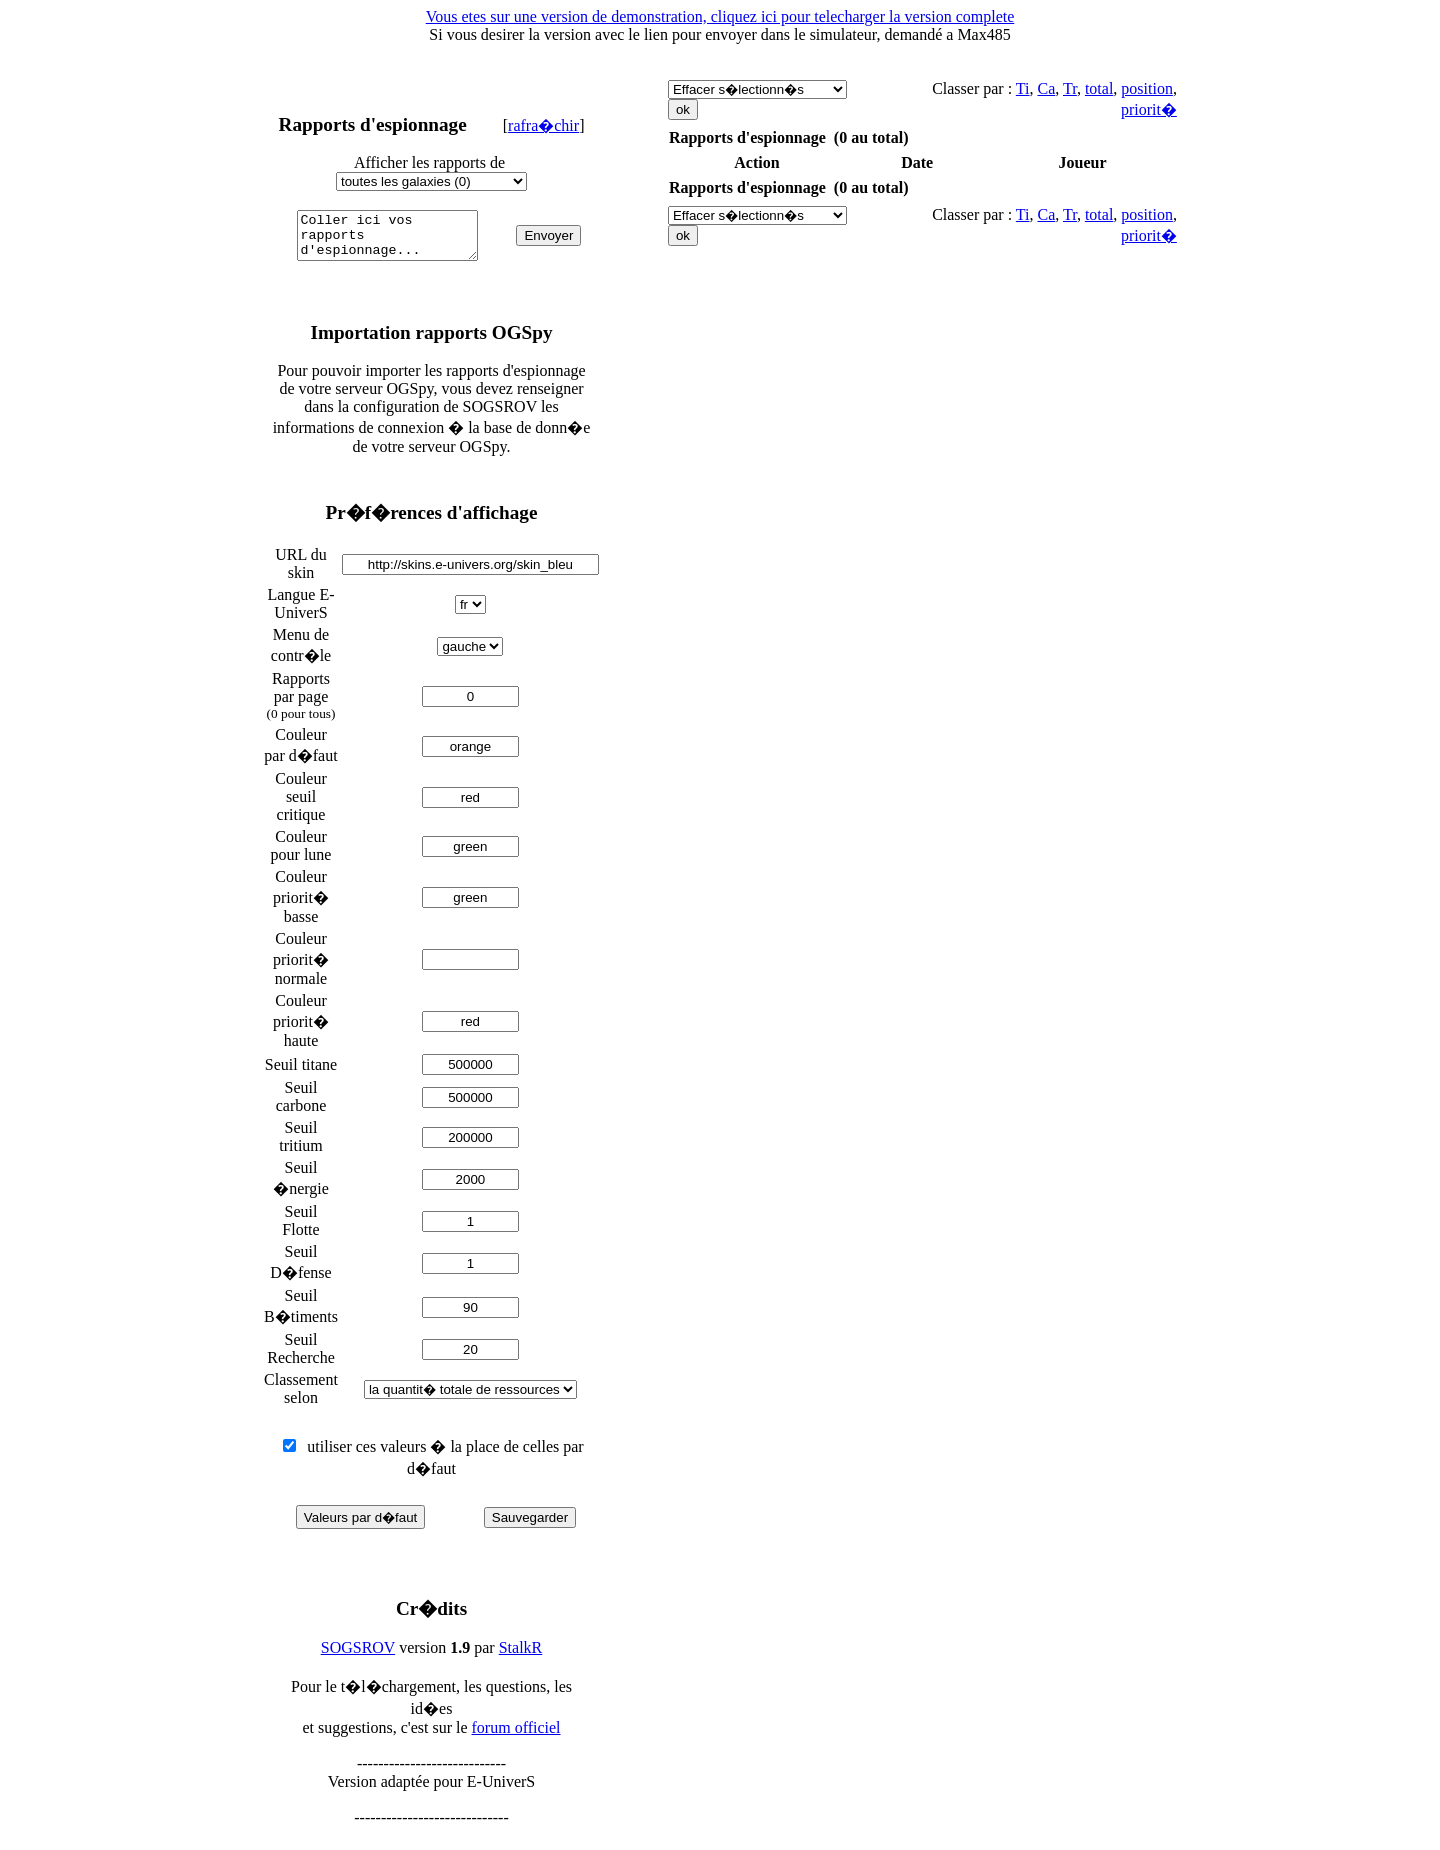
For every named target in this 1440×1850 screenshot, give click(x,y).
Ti (1023, 88)
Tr (1070, 88)
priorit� (1149, 109)
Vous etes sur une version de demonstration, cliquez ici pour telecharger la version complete (720, 16)
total (1099, 88)
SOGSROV (358, 1656)
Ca (1046, 88)
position (1147, 88)
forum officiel (516, 1736)
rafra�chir (543, 125)
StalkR (521, 1656)
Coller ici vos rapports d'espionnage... (391, 240)
